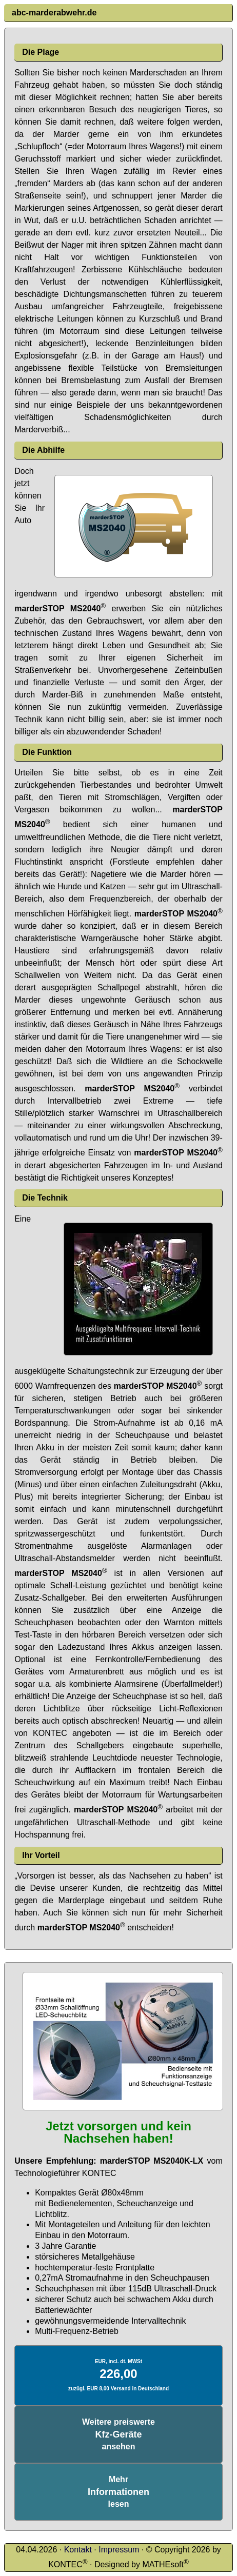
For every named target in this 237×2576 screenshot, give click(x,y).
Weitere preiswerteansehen (118, 2434)
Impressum (118, 2549)
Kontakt (78, 2549)
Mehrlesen (118, 2491)
